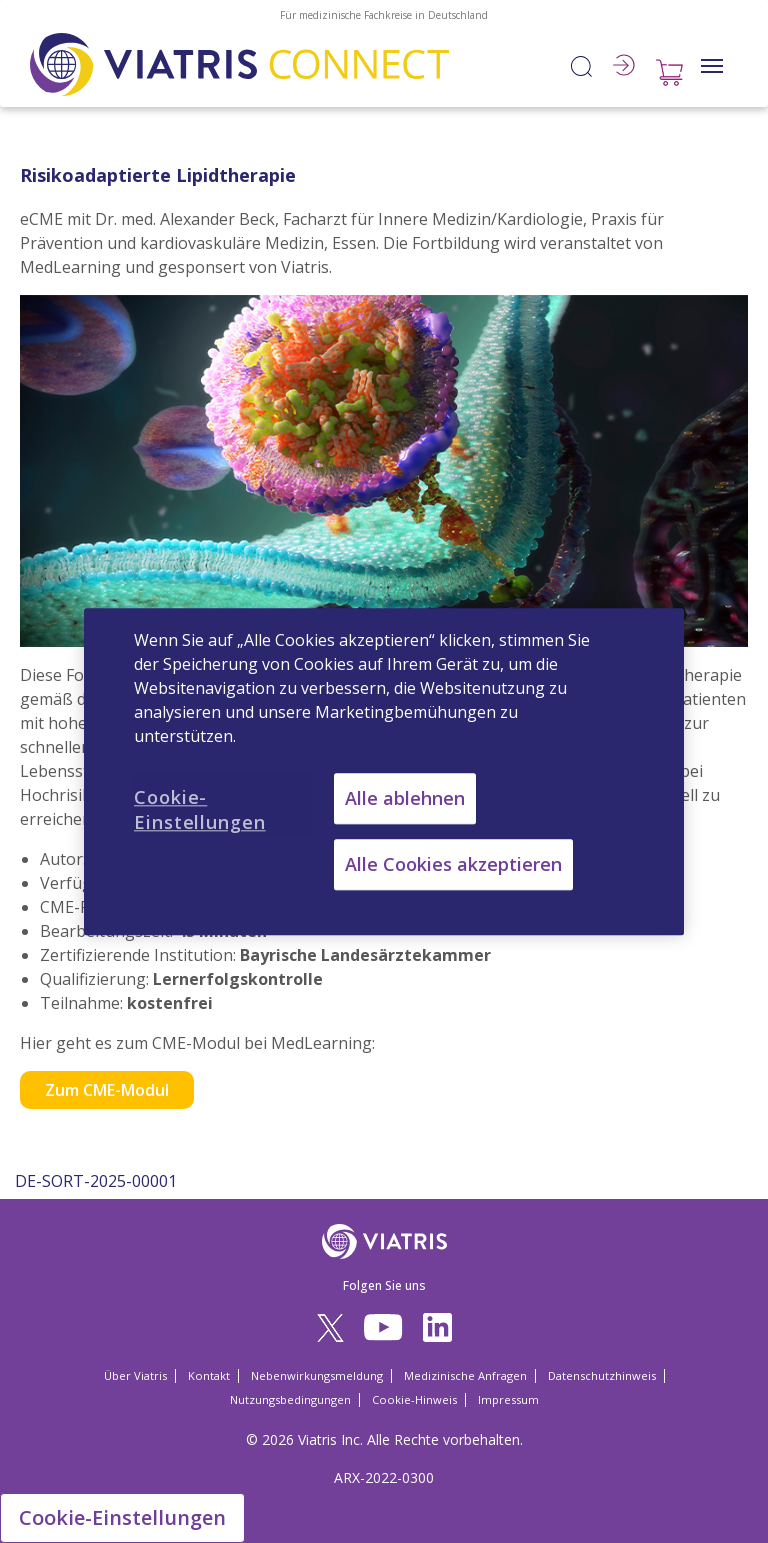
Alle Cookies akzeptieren (453, 864)
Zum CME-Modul (107, 1090)
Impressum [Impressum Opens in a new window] (508, 1399)
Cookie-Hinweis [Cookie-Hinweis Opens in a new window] (414, 1399)
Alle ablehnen (405, 798)
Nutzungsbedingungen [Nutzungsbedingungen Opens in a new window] (290, 1399)
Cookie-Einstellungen (122, 1517)
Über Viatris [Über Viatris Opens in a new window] (135, 1375)
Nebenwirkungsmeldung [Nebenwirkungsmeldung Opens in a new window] (317, 1375)
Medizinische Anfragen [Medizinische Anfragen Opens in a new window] (465, 1375)
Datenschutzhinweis (602, 1375)
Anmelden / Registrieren (624, 65)
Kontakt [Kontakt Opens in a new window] (209, 1375)
